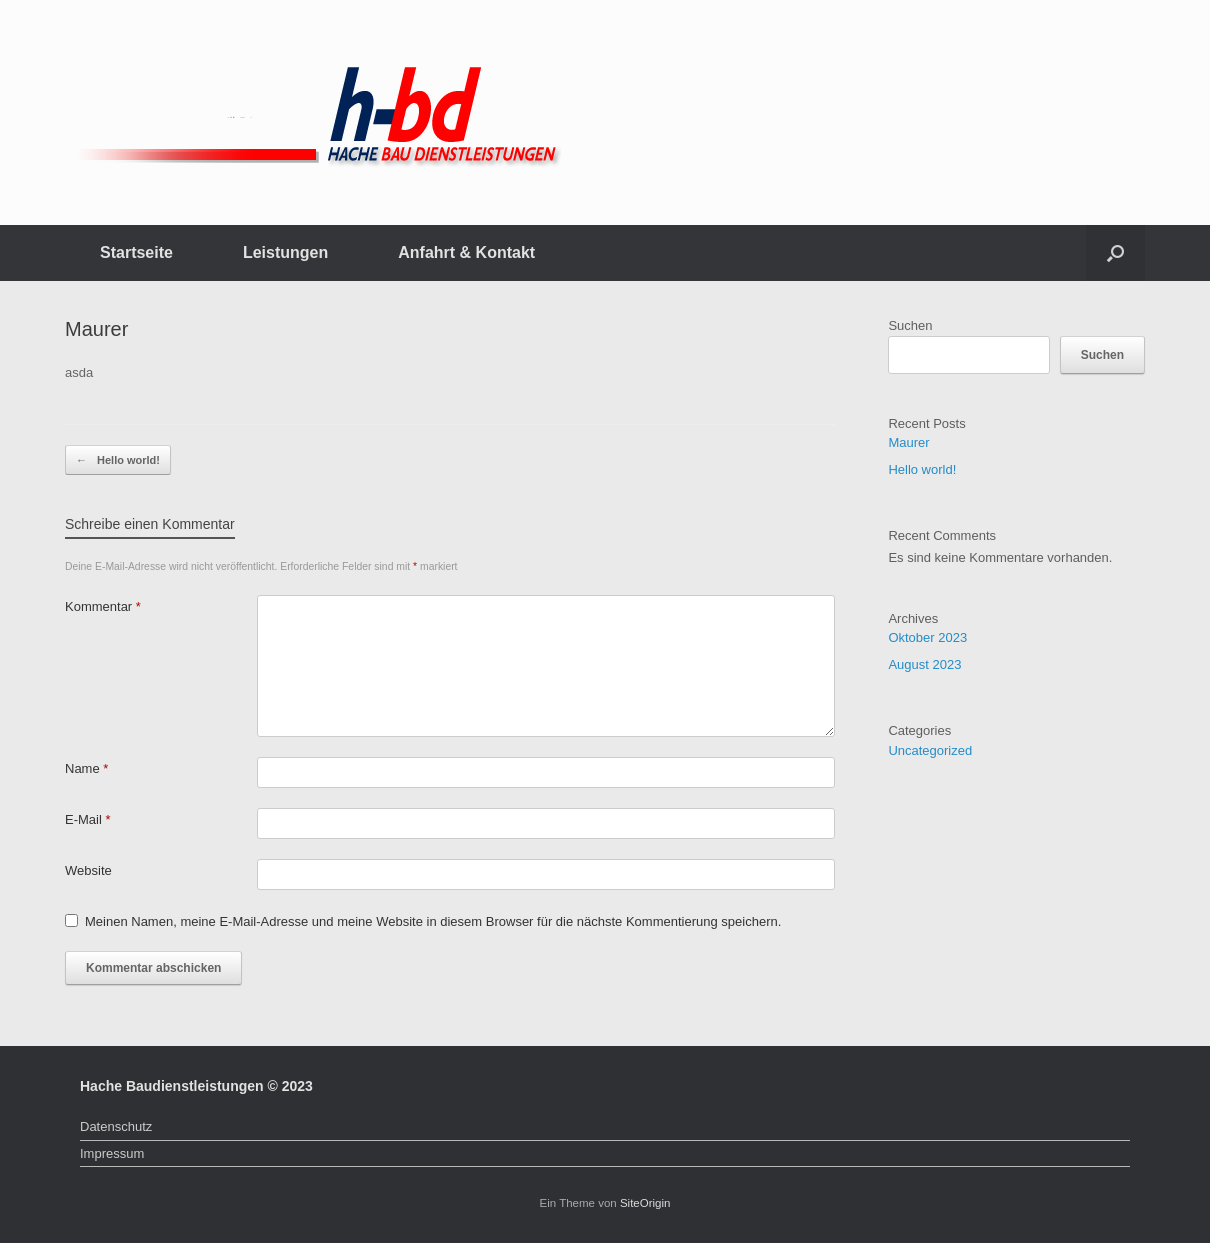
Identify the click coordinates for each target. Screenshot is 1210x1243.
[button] (1115, 253)
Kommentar (103, 606)
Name (86, 768)
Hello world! (118, 460)
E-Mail (88, 819)
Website (88, 870)
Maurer (908, 442)
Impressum (112, 1153)
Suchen (910, 325)
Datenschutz (116, 1126)
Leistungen (285, 252)
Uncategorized (930, 750)
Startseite (136, 252)
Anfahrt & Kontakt (466, 252)
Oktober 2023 (927, 637)
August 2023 (924, 664)
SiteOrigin (645, 1203)
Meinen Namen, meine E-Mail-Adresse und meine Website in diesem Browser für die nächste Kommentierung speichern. (433, 921)
